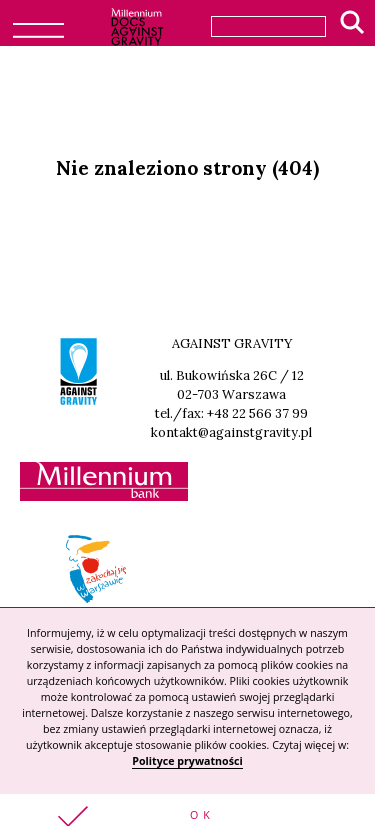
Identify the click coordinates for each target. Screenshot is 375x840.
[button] (187, 817)
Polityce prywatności (187, 761)
